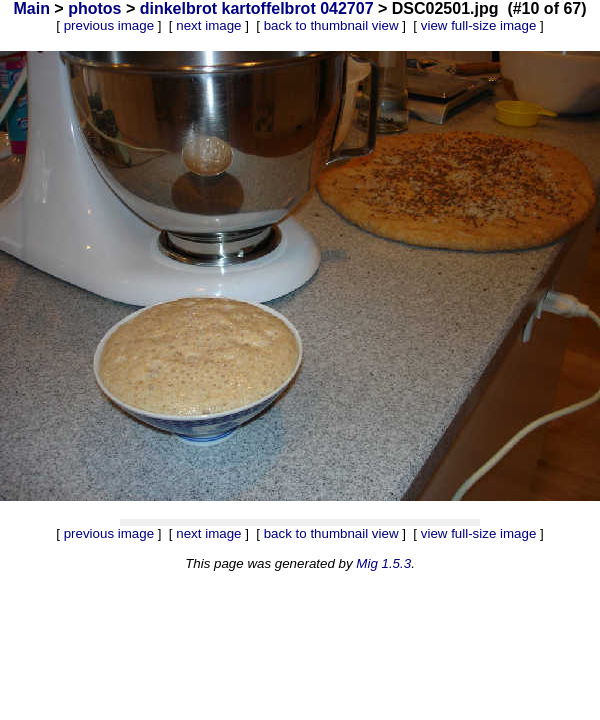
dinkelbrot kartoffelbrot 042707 (257, 8)
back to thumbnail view (331, 25)
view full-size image (479, 25)
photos (94, 8)
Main (31, 8)
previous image (109, 25)
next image (208, 25)
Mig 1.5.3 (383, 563)
